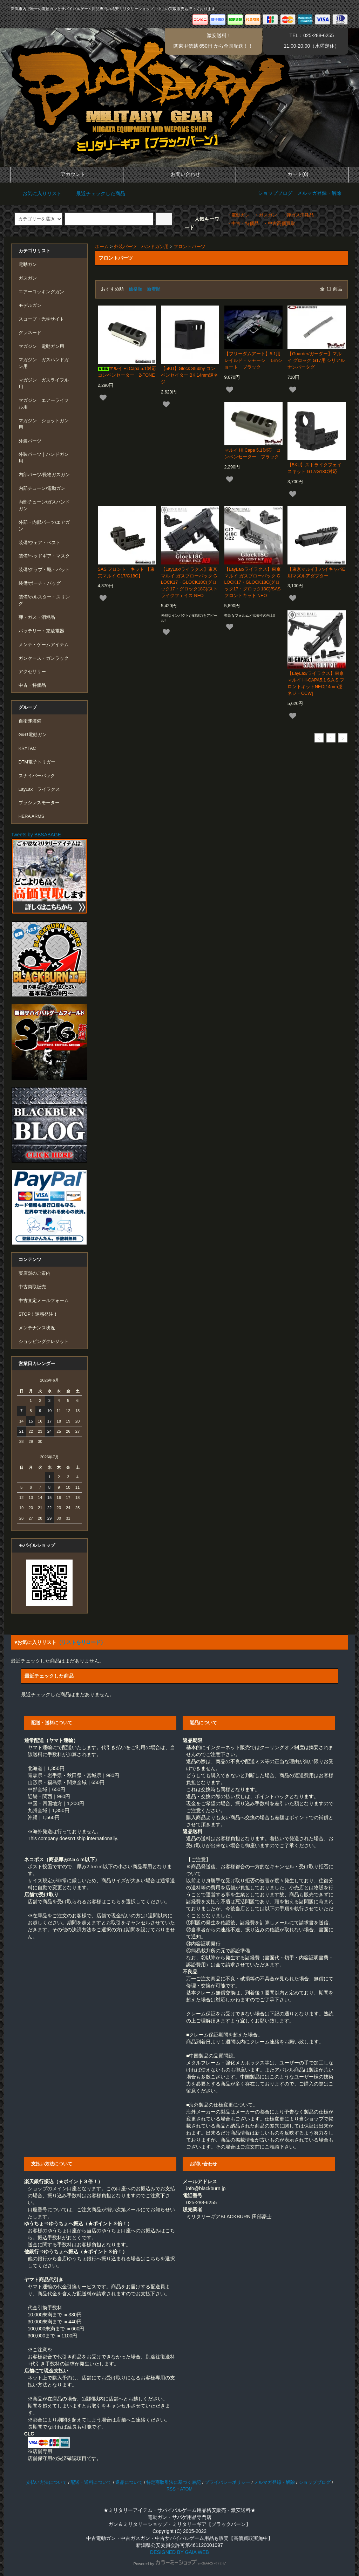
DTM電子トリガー (37, 762)
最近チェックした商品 (96, 193)
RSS (171, 2489)
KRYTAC (27, 748)
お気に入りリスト (37, 193)
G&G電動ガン (33, 734)
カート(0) (292, 174)
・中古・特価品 (243, 223)
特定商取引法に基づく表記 (173, 2482)
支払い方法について (46, 2482)
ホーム (102, 246)
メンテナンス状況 (37, 1327)
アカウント (67, 174)
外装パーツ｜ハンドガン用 (141, 246)
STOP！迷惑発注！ (38, 1314)
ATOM (186, 2489)
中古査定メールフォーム (44, 1300)
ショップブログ (275, 193)
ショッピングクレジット (44, 1341)
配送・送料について (90, 2482)
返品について (129, 2482)
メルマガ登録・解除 (319, 193)
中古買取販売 (32, 1286)
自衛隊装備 (30, 721)
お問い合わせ (179, 174)
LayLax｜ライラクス (39, 789)
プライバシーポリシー (227, 2482)
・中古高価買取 (279, 223)
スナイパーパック (37, 775)
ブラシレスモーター (39, 802)
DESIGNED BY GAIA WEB (179, 2552)
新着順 (154, 289)
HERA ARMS (31, 816)
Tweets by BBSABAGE (36, 834)
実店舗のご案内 (34, 1273)
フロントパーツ (189, 246)
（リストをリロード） (81, 1642)
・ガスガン (265, 215)
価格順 (135, 289)
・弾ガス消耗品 (298, 215)
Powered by (179, 2564)
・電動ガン (238, 215)
